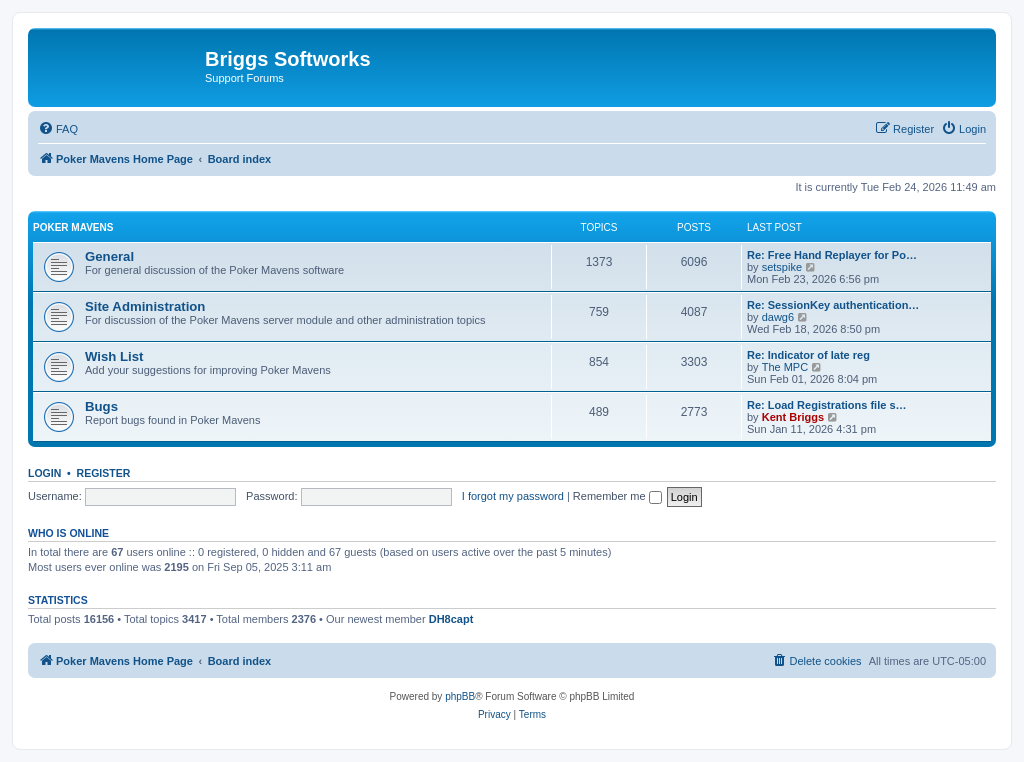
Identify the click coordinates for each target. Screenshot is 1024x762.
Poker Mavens (73, 227)
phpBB (460, 696)
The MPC (785, 367)
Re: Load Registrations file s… (827, 405)
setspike (782, 267)
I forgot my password (513, 496)
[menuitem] (58, 129)
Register (104, 473)
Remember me (617, 496)
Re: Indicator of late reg (808, 355)
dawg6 (778, 317)
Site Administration (145, 306)
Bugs (101, 406)
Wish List (114, 356)
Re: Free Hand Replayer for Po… (832, 255)
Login (44, 473)
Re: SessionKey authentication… (833, 305)
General (109, 256)
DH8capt (451, 619)
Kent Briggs (793, 417)
